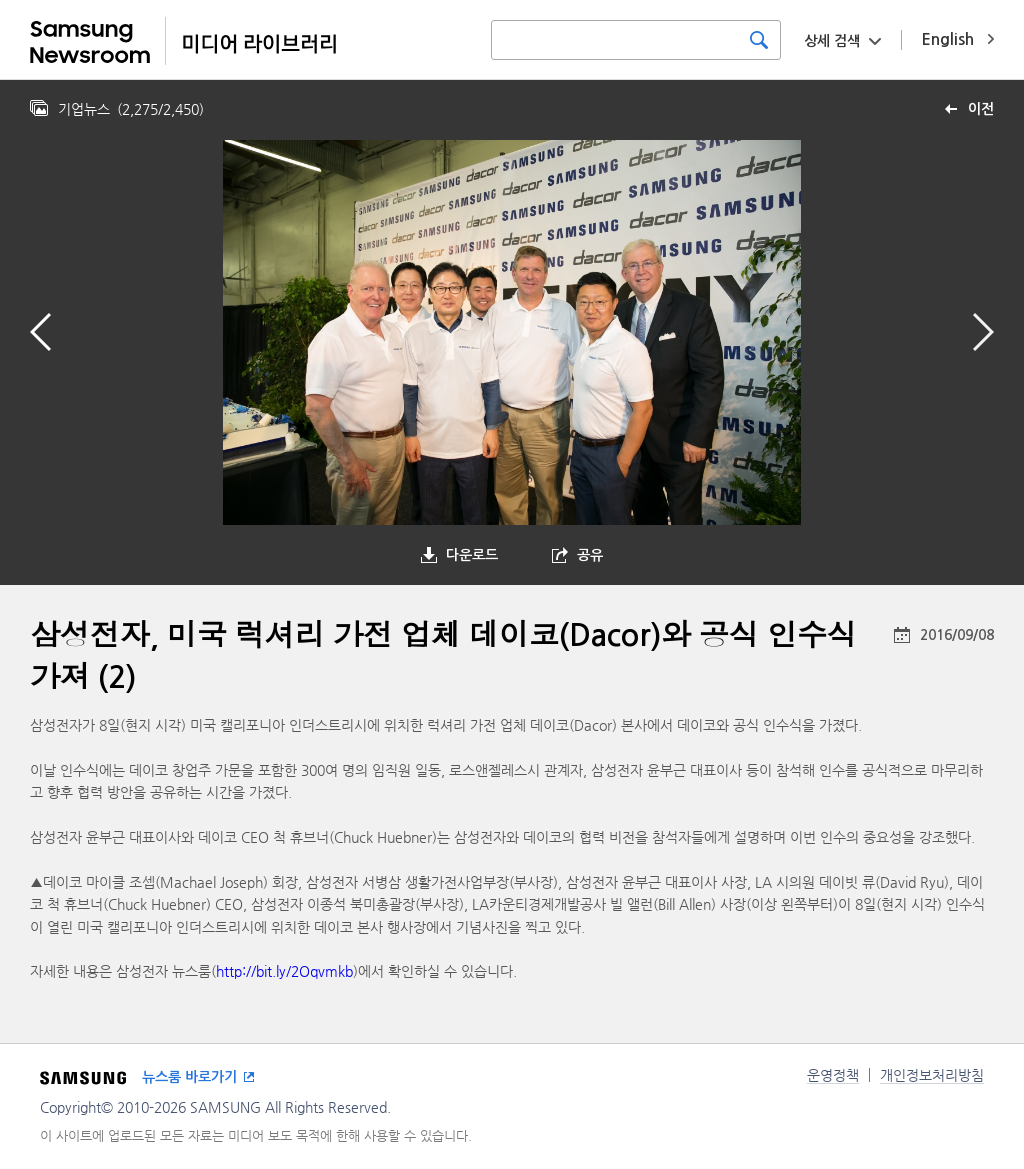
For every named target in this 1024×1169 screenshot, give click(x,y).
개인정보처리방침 (932, 1075)
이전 (981, 109)
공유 (590, 555)
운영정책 (833, 1075)
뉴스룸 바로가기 (189, 1077)
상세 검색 (832, 41)
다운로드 (472, 555)
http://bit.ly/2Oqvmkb (284, 971)
